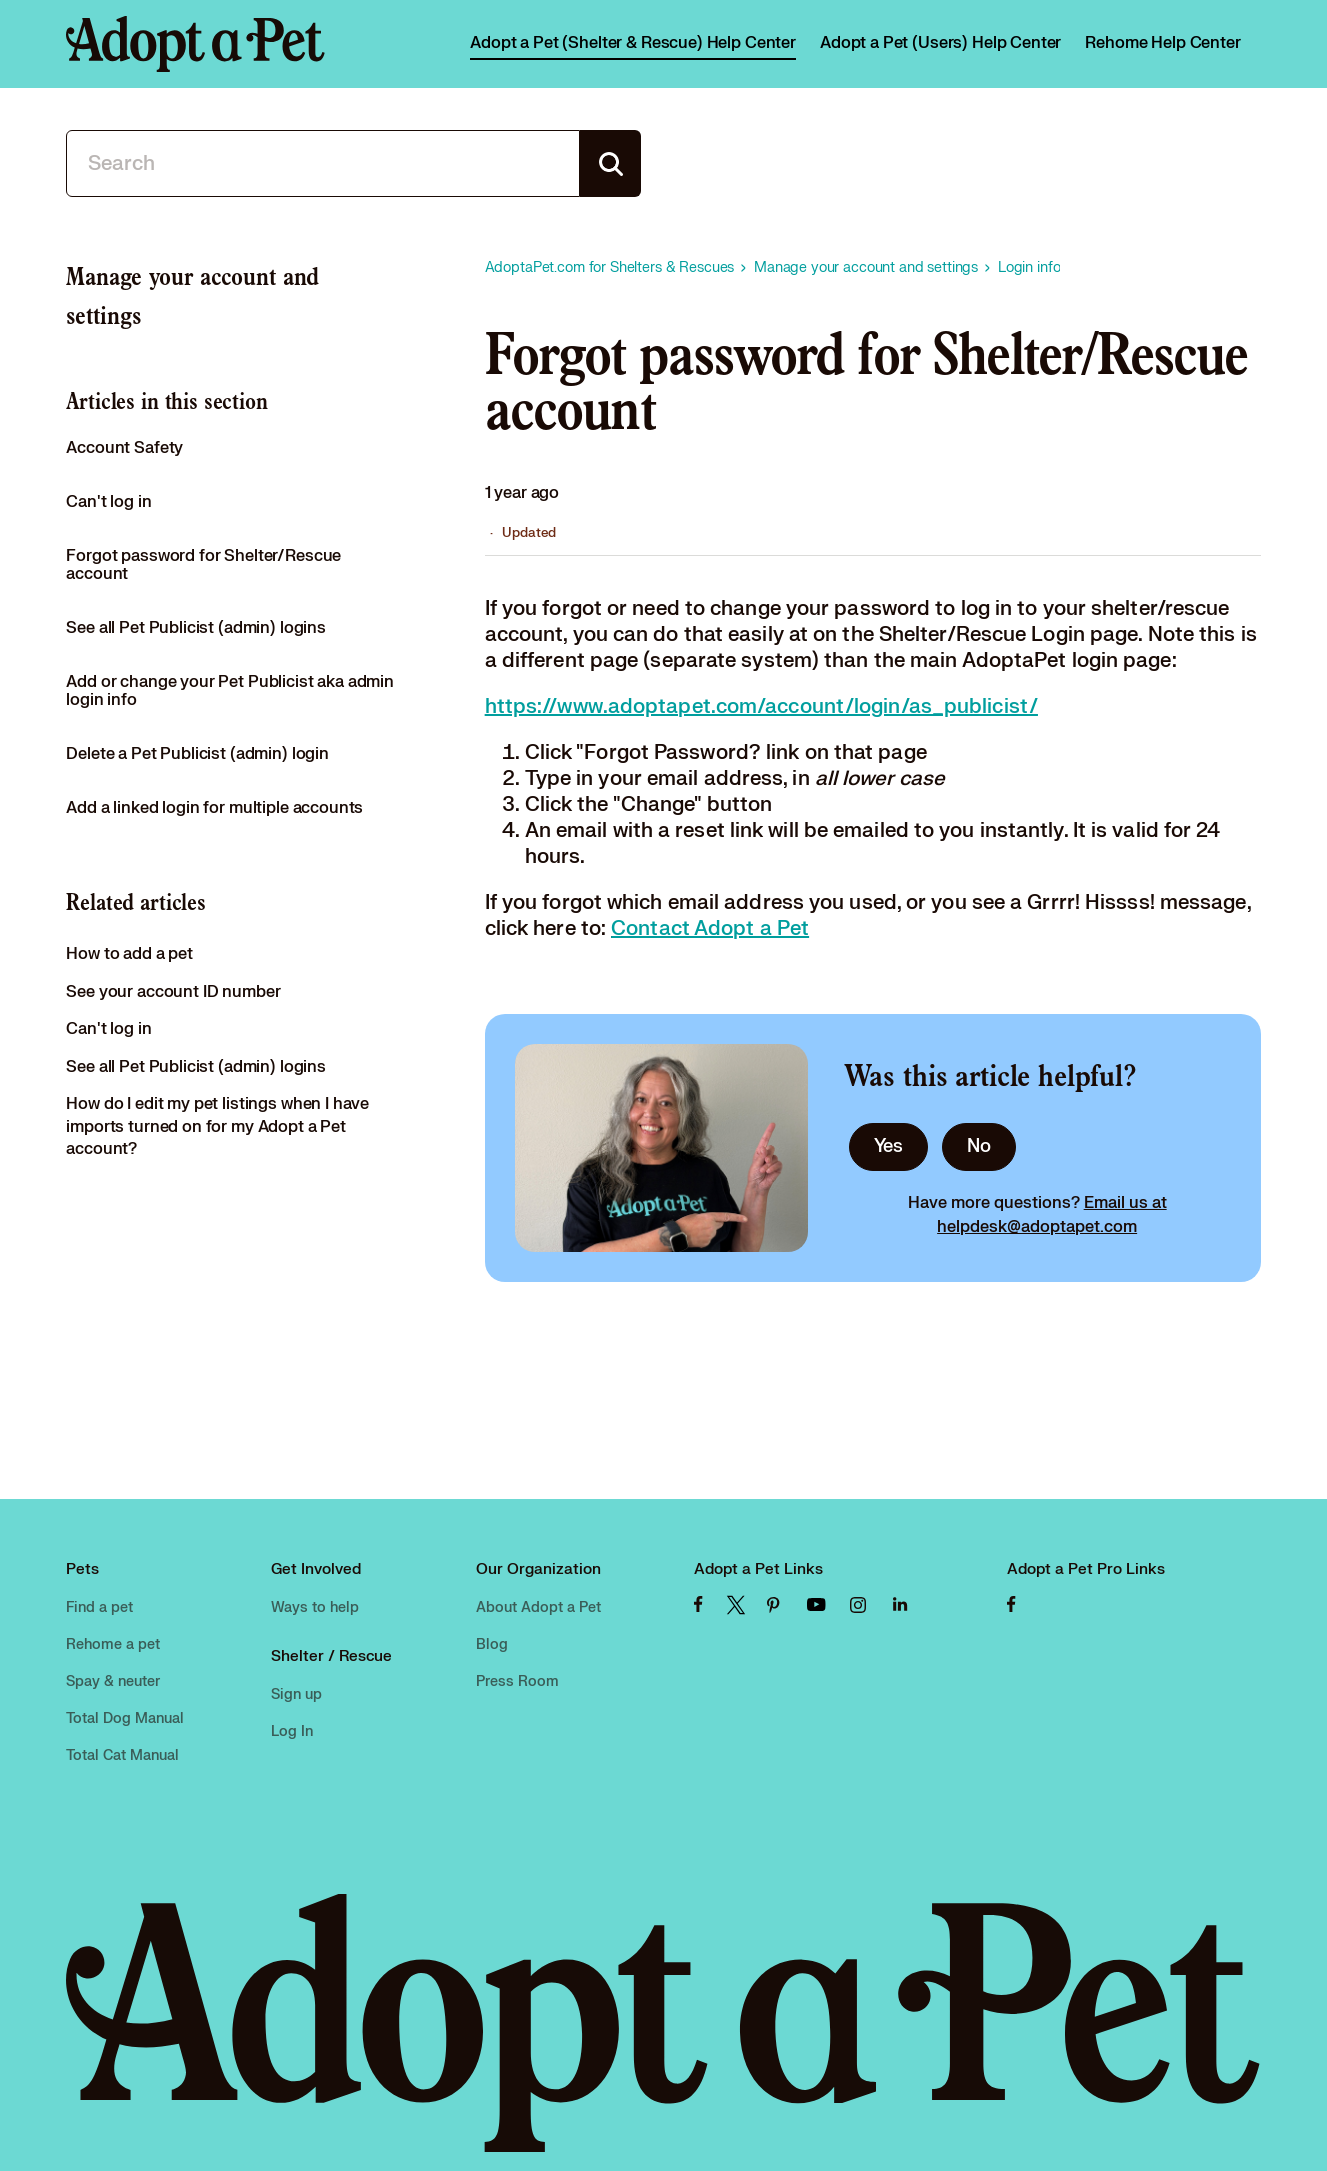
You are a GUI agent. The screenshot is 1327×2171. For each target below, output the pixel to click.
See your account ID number (173, 992)
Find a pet (99, 1607)
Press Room (517, 1681)
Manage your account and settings (866, 267)
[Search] (323, 163)
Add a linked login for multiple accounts (214, 808)
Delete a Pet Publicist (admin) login (197, 754)
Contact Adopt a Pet (710, 928)
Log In (292, 1731)
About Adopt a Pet (538, 1607)
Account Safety (124, 448)
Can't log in (108, 502)
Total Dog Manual (125, 1718)
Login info (1029, 267)
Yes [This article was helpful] (889, 1146)
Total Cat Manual (122, 1755)
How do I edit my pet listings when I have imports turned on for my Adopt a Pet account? (217, 1126)
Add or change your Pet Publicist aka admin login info (230, 691)
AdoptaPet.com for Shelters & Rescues (610, 267)
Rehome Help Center (1162, 43)
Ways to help (315, 1607)
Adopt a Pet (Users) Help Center (940, 43)
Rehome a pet (113, 1644)
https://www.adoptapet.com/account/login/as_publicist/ (761, 706)
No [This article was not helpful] (979, 1146)
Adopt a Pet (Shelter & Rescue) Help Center (633, 43)
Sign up (296, 1694)
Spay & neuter (113, 1681)
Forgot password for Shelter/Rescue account (203, 565)
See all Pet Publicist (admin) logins (196, 628)
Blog (492, 1644)
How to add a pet (129, 954)
